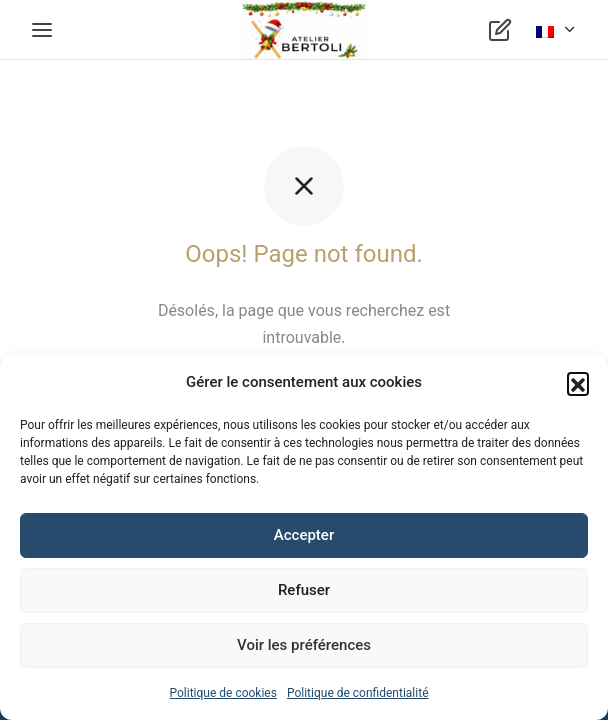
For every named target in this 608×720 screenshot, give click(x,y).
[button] (578, 383)
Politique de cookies (223, 693)
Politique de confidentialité (358, 693)
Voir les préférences (304, 645)
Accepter (304, 535)
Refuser (304, 590)
